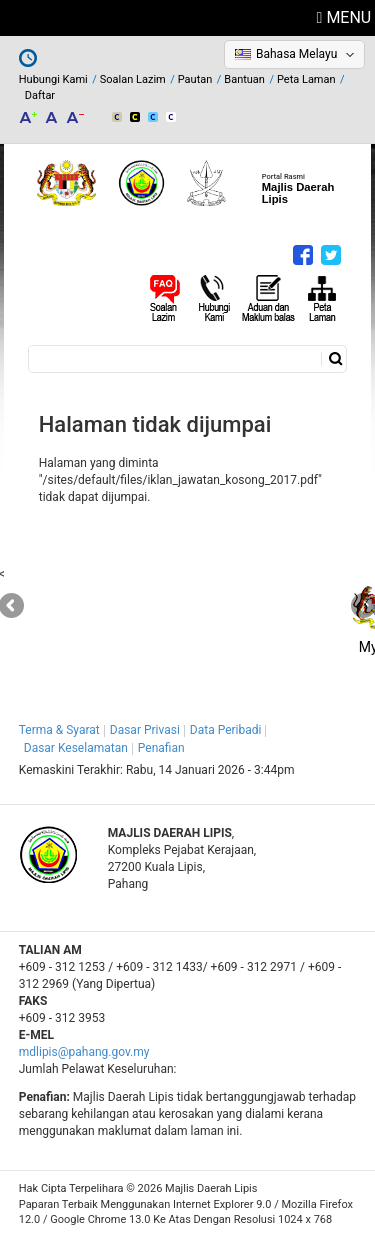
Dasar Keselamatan (76, 748)
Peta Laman (306, 79)
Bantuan (244, 79)
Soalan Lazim (133, 79)
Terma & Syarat (59, 730)
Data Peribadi (226, 730)
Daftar (40, 95)
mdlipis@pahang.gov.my (84, 1052)
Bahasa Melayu (296, 54)
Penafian (161, 748)
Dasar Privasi (145, 730)
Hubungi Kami (53, 79)
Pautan (195, 79)
